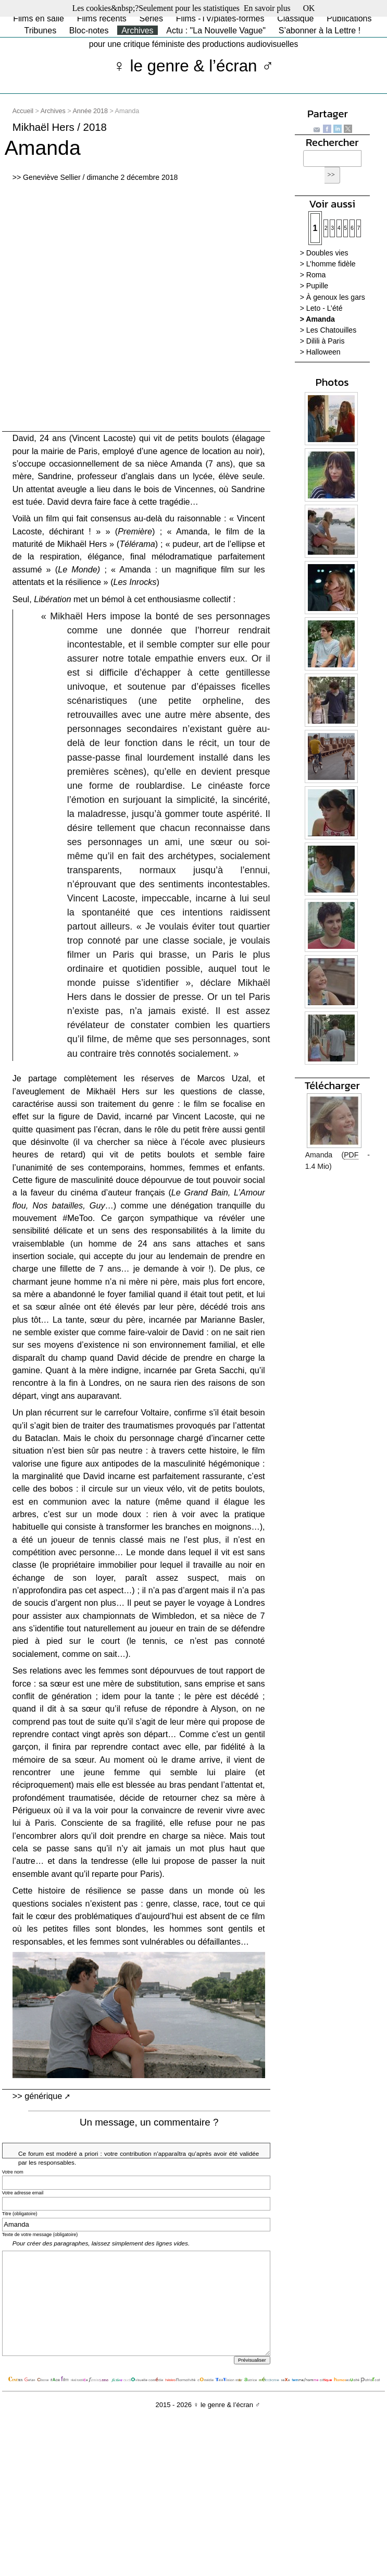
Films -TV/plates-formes (220, 18)
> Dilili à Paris (322, 341)
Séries (151, 18)
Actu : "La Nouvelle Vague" (216, 30)
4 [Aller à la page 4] (339, 228)
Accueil (23, 111)
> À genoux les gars (332, 297)
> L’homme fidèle (328, 264)
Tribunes (40, 30)
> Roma (313, 275)
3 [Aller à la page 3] (332, 228)
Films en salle (38, 18)
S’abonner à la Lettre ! (319, 30)
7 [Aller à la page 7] (358, 228)
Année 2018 (90, 111)
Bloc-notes (89, 30)
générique (43, 2096)
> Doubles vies (324, 253)
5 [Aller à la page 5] (345, 228)
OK (309, 8)
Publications (349, 18)
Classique (295, 18)
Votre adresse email (23, 2192)
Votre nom (12, 2172)
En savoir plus (267, 8)
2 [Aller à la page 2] (326, 228)
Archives (137, 30)
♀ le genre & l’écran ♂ (193, 66)
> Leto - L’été (321, 308)
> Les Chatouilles (328, 330)
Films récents (102, 18)
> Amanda (317, 319)
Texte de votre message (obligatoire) (40, 2234)
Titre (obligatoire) (20, 2213)
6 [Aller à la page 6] (352, 228)
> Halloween (320, 352)
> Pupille (314, 286)
